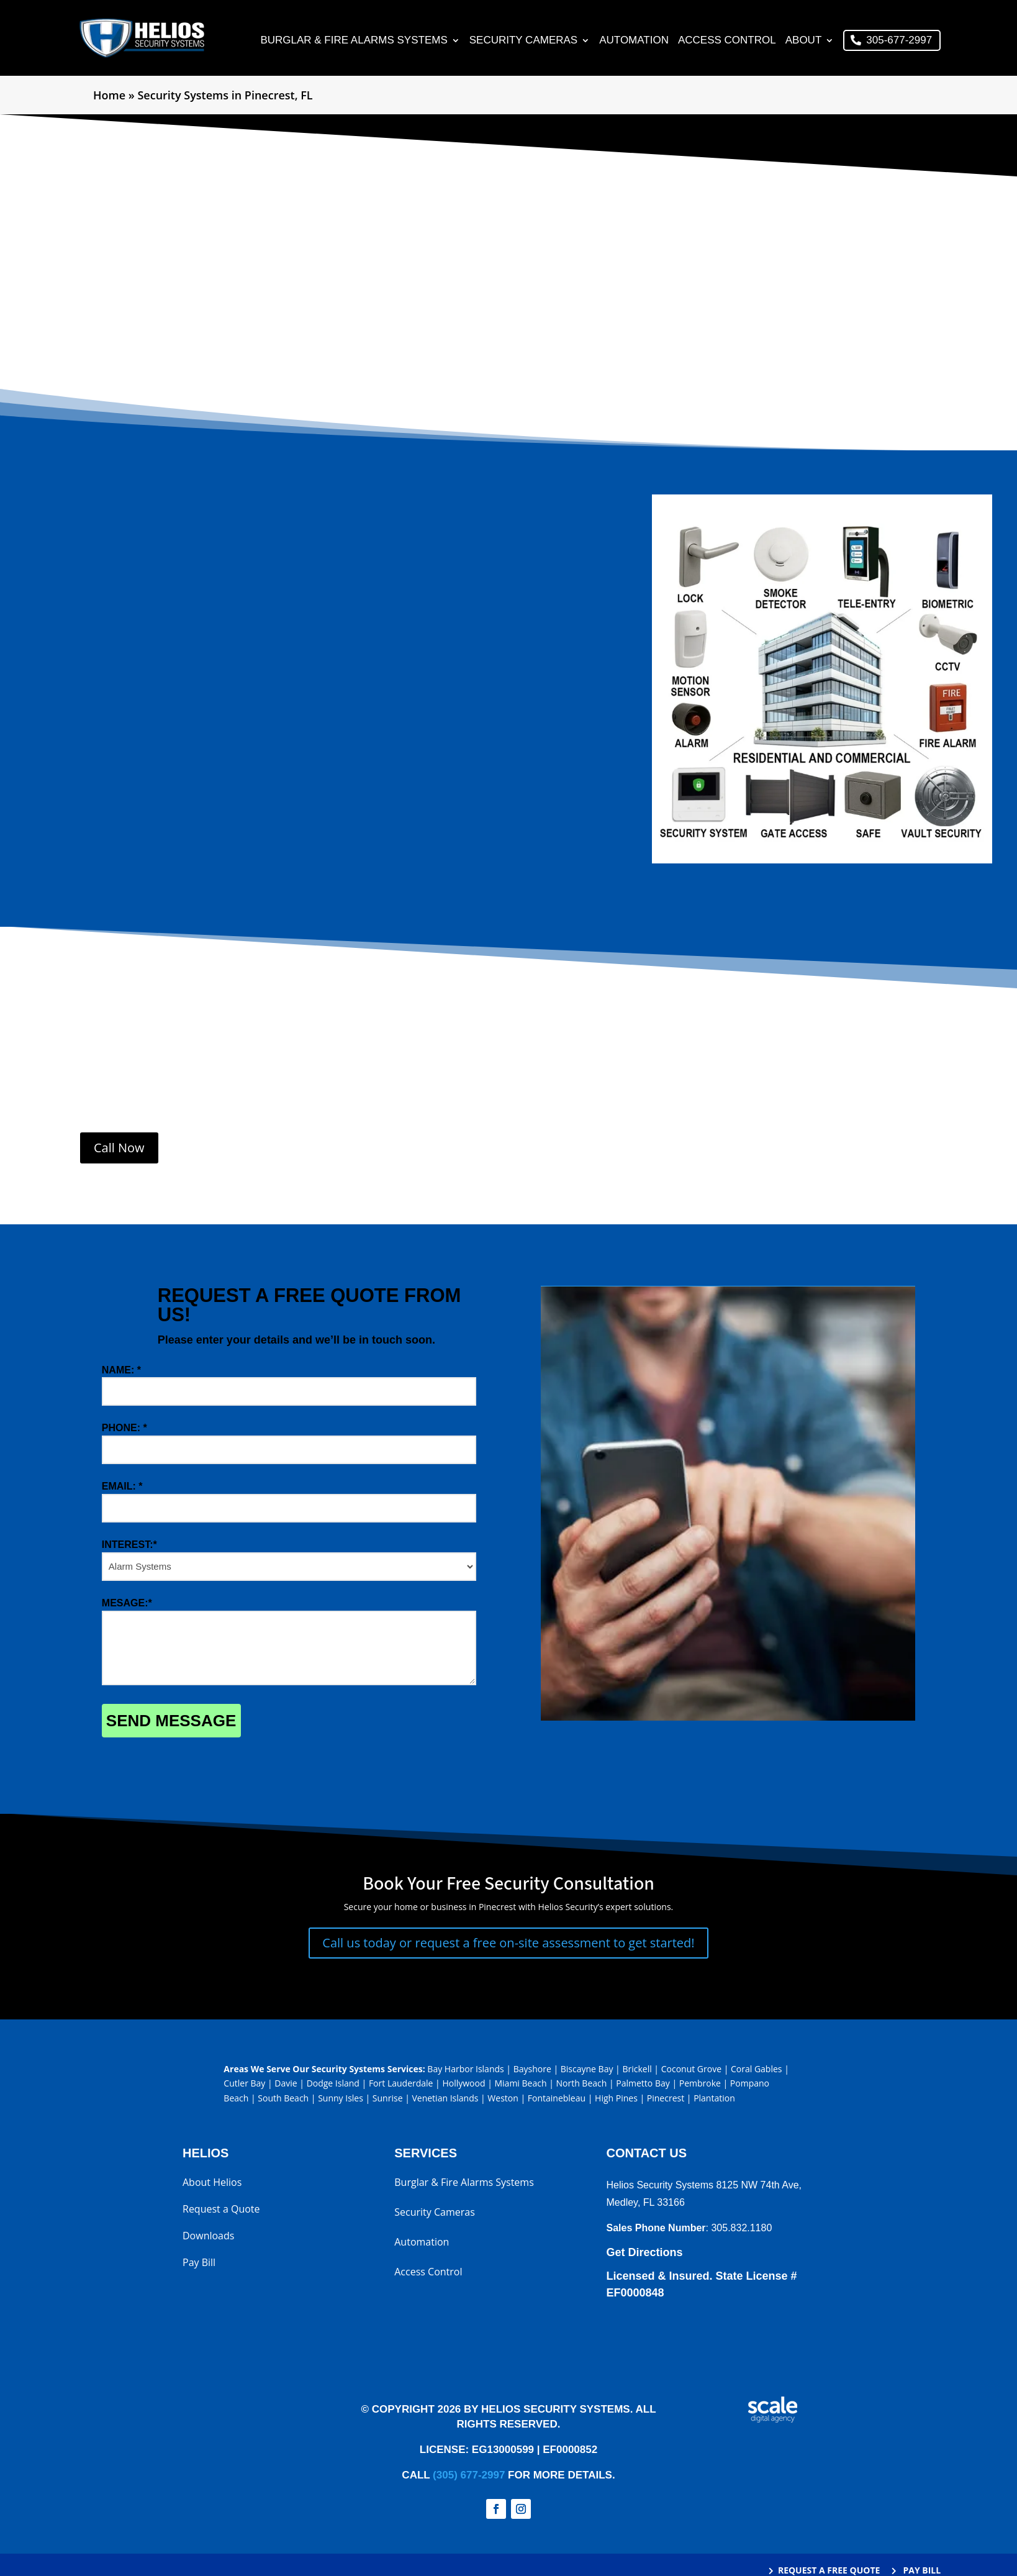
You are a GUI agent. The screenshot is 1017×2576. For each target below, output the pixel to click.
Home (109, 96)
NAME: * (121, 1371)
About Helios (212, 2184)
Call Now (119, 1149)
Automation (634, 42)
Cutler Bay (244, 2085)
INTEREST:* (129, 1546)
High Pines (616, 2100)
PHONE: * (124, 1429)
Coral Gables (756, 2070)
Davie (285, 2085)
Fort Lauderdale (401, 2085)
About (803, 42)
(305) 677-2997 (469, 2476)
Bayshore (532, 2070)
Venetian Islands (445, 2100)
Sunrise (388, 2100)
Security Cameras (523, 42)
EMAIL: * (122, 1487)
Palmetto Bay (642, 2085)
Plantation (714, 2100)
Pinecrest (665, 2100)
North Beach (581, 2085)
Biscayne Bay (587, 2070)
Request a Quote (221, 2211)
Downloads (208, 2238)
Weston (502, 2100)
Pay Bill (199, 2264)
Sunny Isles (340, 2100)
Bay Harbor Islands (465, 2070)
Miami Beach (520, 2085)
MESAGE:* (127, 1604)
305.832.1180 (741, 2229)
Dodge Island (333, 2085)
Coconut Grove (691, 2070)
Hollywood (463, 2085)
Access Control (727, 42)
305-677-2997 (899, 41)
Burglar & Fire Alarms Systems (353, 42)
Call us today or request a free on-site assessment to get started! (508, 1944)
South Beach (283, 2100)
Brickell (636, 2070)
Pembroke (700, 2085)
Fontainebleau (556, 2100)
